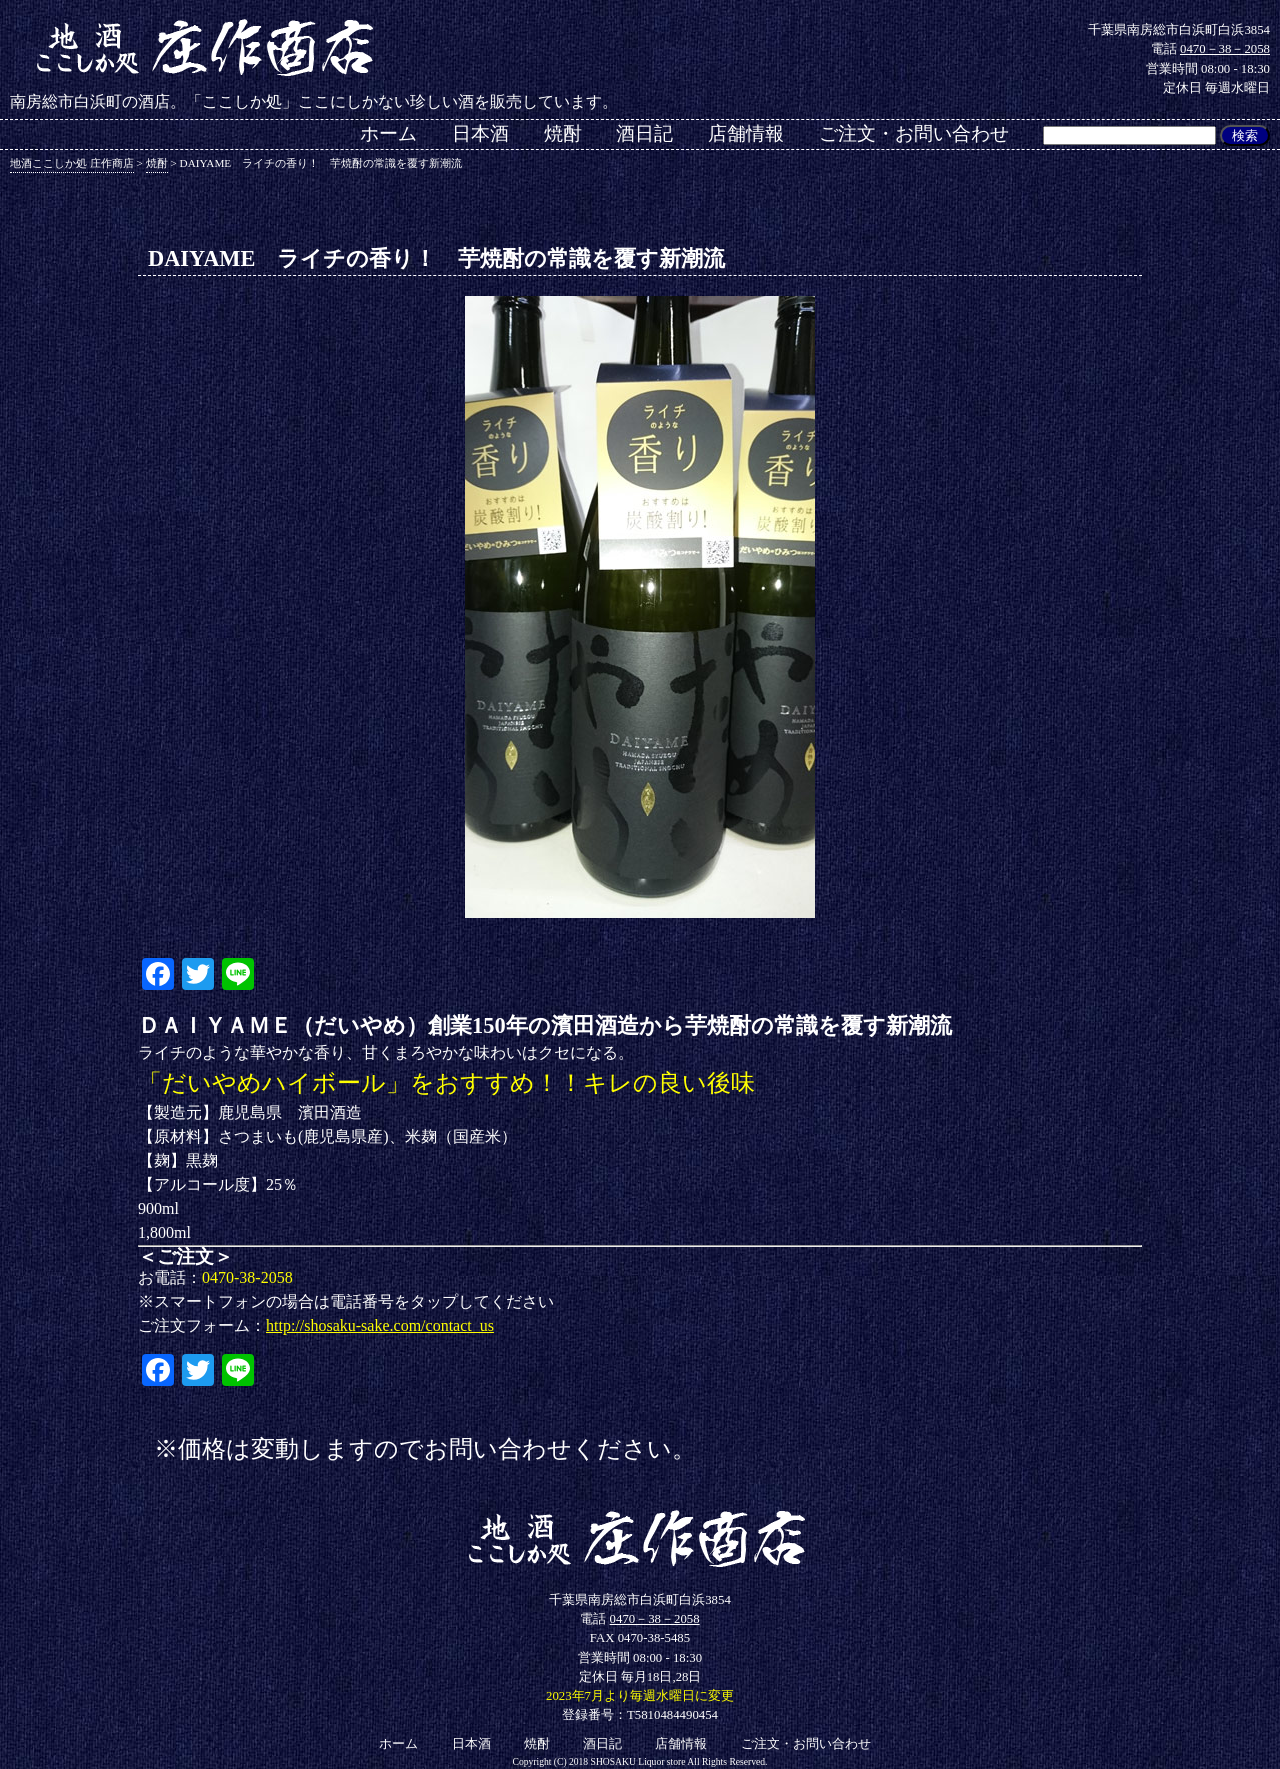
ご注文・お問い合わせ (914, 133)
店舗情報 (746, 133)
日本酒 (480, 133)
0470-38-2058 (247, 1277)
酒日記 (644, 133)
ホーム (388, 133)
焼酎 (563, 133)
